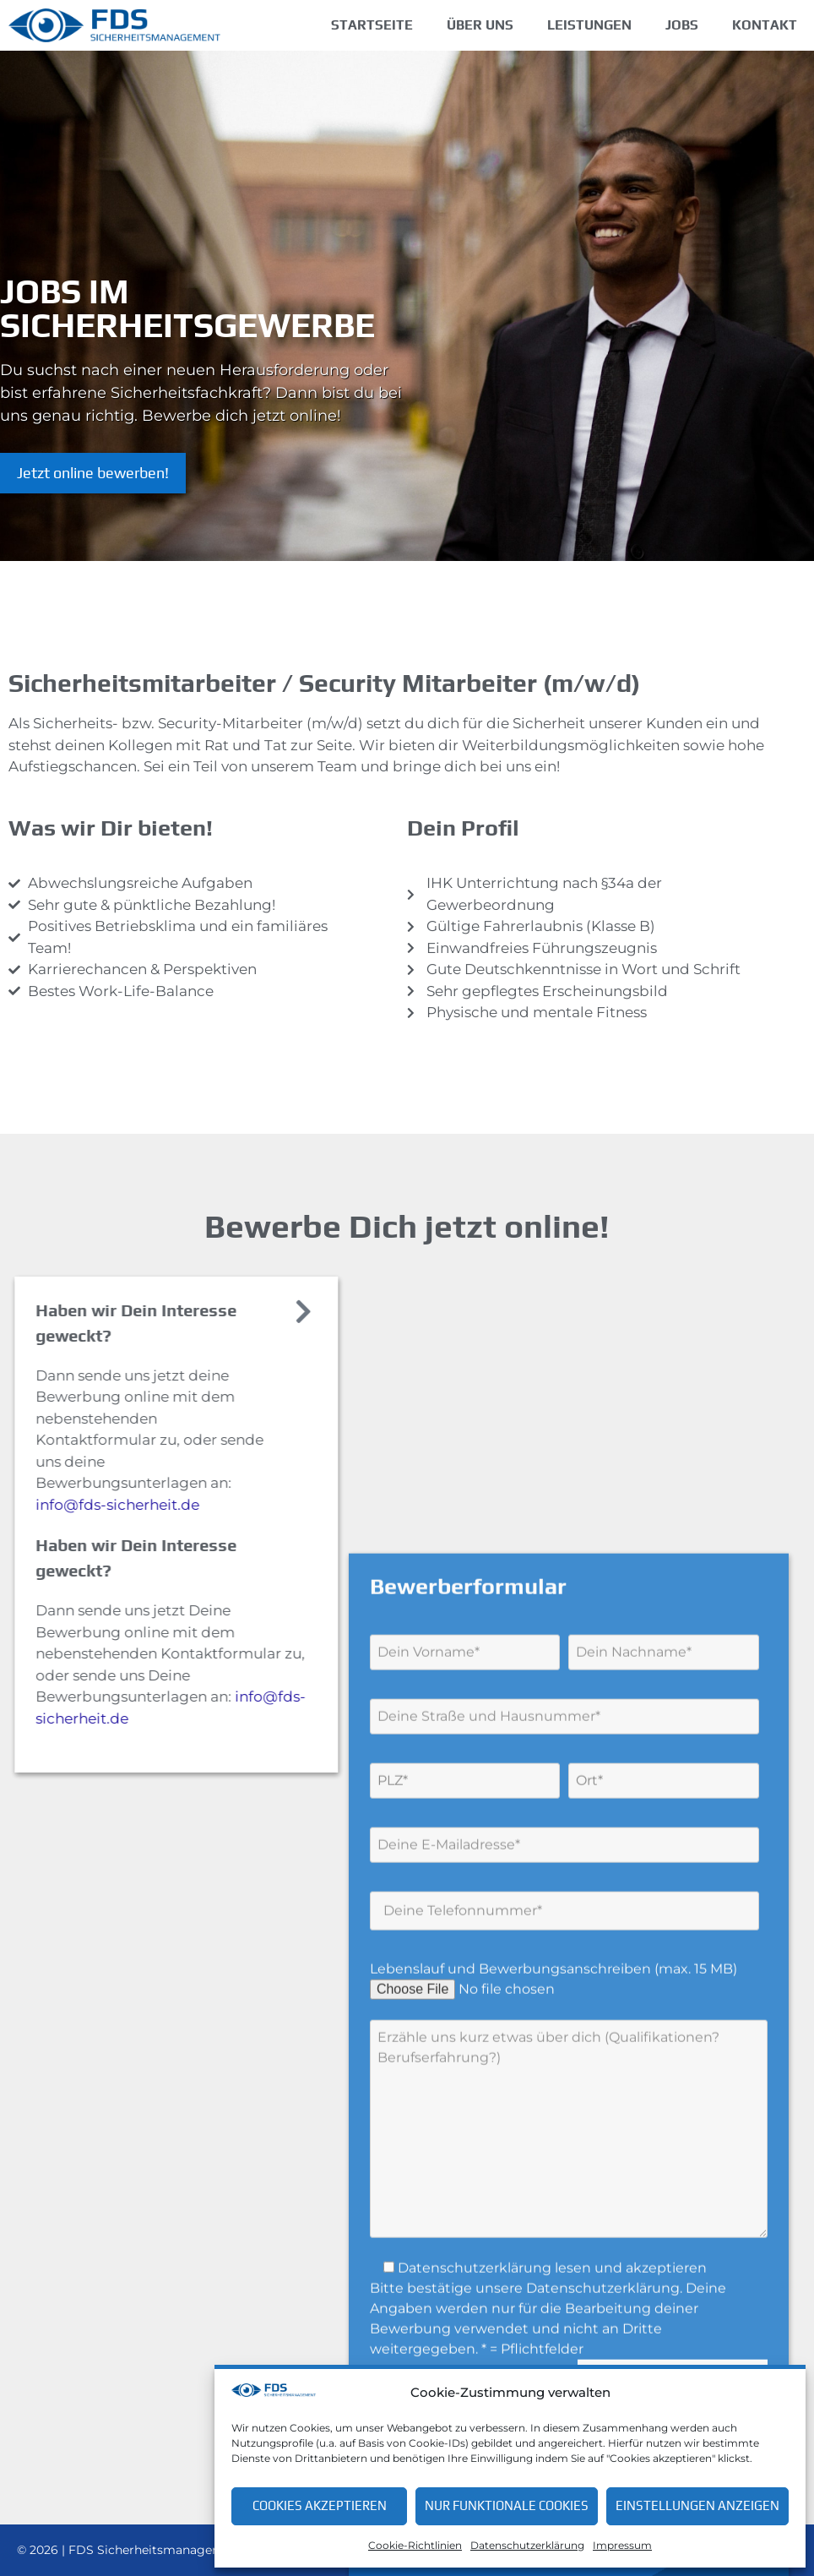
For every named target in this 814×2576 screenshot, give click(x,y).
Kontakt (764, 25)
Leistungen (589, 25)
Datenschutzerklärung (527, 2545)
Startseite (372, 25)
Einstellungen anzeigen (697, 2505)
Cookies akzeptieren (319, 2505)
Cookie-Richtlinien (415, 2545)
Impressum (622, 2545)
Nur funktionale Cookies (507, 2505)
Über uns (480, 25)
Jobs (681, 25)
